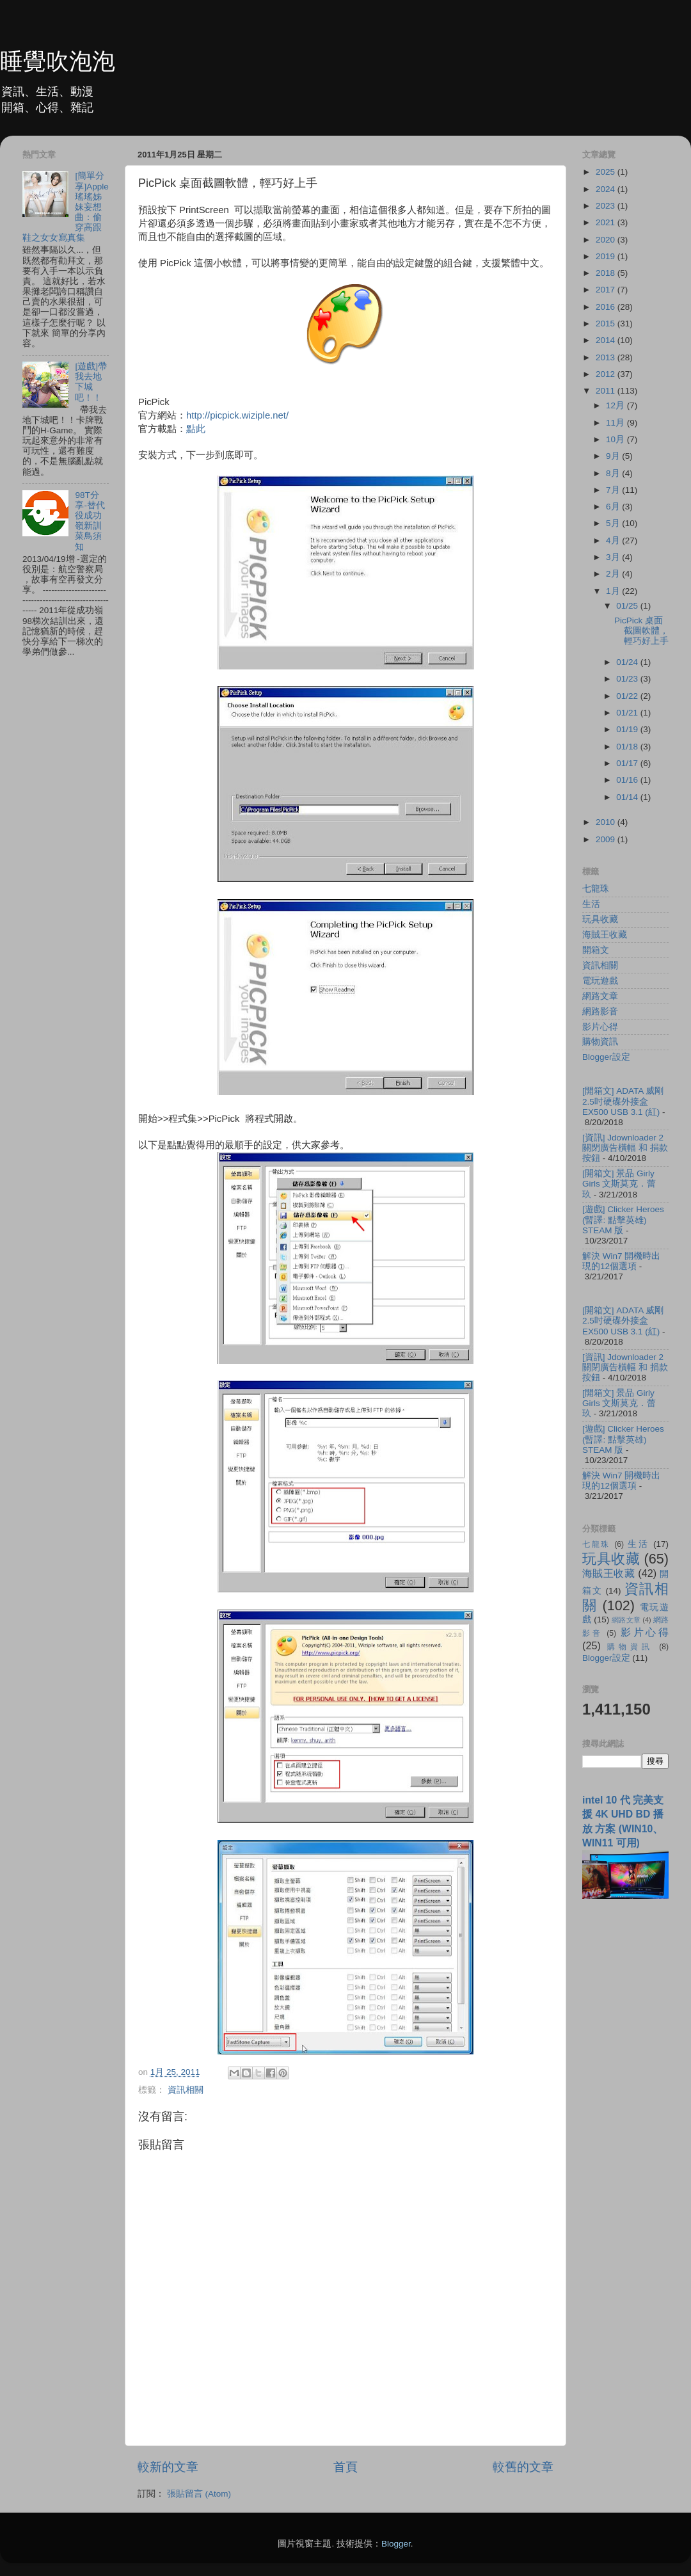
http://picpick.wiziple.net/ (237, 415)
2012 (606, 374)
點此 (195, 429)
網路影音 (600, 1011)
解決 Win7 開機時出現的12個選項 (621, 1261)
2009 (606, 839)
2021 (606, 222)
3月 (614, 557)
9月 (614, 456)
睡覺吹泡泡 (57, 61)
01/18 (628, 746)
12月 (616, 405)
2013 (606, 357)
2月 (614, 574)
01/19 (628, 729)
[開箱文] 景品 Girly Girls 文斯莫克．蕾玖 (619, 1184)
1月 (614, 591)
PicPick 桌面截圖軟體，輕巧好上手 (641, 631)
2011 (606, 391)
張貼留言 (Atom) (199, 2494)
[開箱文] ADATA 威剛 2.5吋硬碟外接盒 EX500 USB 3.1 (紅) (622, 1101)
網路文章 (600, 996)
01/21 (628, 712)
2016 (606, 307)
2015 (606, 323)
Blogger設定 (606, 1057)
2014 (606, 340)
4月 (614, 540)
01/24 (628, 662)
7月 (614, 490)
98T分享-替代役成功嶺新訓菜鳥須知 (90, 521)
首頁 (345, 2467)
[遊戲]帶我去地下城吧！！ (91, 382)
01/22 (628, 696)
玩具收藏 (600, 919)
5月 (614, 523)
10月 (616, 439)
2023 (606, 206)
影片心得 (600, 1027)
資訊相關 (185, 2090)
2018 (606, 273)
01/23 (628, 679)
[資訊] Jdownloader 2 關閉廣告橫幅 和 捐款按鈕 (625, 1148)
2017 (606, 289)
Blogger (396, 2543)
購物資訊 (600, 1041)
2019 (606, 256)
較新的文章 (168, 2467)
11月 (616, 423)
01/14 (628, 797)
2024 (606, 189)
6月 (614, 506)
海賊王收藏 (604, 935)
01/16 (628, 780)
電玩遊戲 (600, 981)
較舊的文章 (523, 2467)
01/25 (628, 606)
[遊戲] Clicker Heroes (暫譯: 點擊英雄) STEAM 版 (623, 1219)
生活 (591, 904)
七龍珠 (595, 888)
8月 (614, 473)
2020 (606, 239)
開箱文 (595, 950)
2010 (606, 822)
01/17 (628, 763)
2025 (606, 172)
